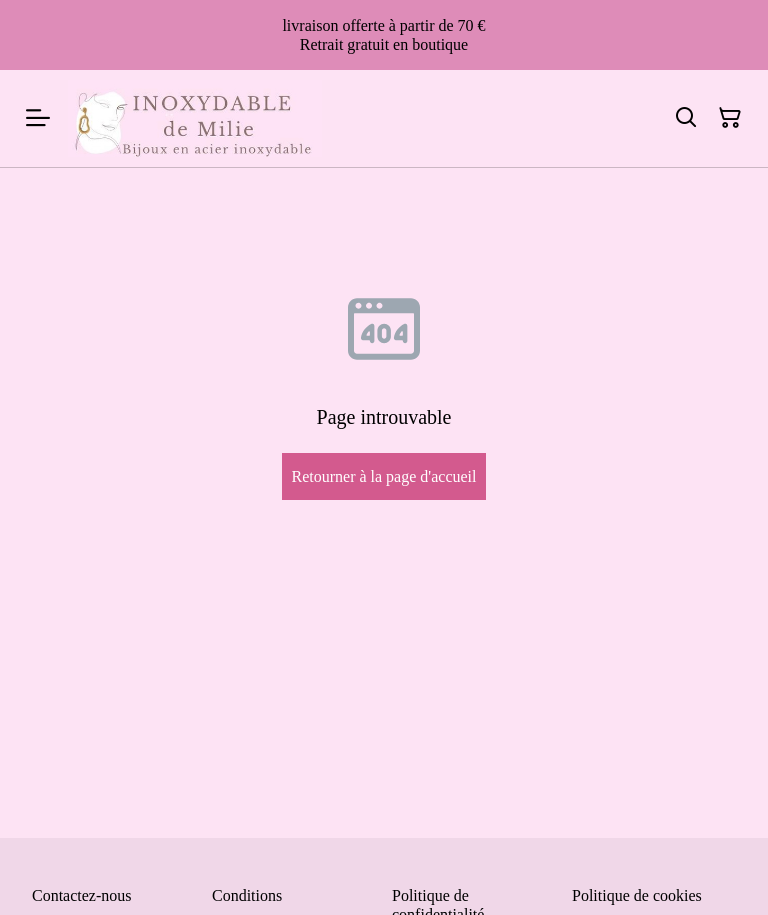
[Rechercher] (686, 118)
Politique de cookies (637, 895)
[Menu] (38, 118)
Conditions (247, 895)
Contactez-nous (82, 895)
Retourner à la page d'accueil (383, 476)
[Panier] (730, 118)
